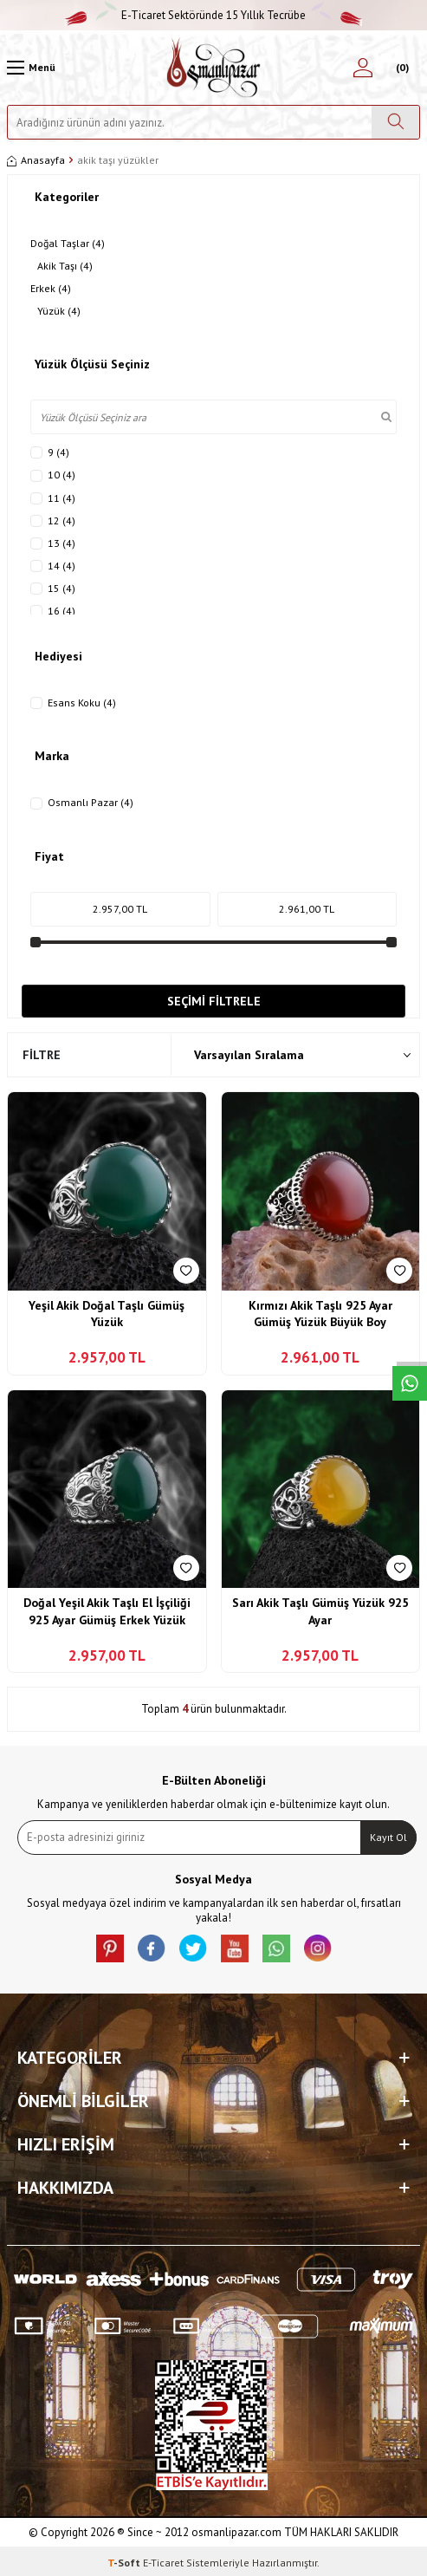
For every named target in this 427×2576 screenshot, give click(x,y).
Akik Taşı (65, 266)
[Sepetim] (399, 67)
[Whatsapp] (276, 1948)
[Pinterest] (110, 1948)
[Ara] (395, 122)
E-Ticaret (163, 2562)
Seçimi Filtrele (214, 1001)
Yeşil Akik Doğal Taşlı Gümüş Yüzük (106, 1314)
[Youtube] (235, 1948)
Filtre (42, 1055)
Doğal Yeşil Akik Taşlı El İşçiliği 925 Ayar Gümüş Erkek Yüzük (107, 1611)
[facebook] (151, 1948)
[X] (193, 1948)
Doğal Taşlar (67, 243)
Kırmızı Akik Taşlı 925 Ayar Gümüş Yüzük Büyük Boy (320, 1314)
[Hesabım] (362, 67)
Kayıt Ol (388, 1837)
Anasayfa (36, 159)
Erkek (50, 289)
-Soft (125, 2562)
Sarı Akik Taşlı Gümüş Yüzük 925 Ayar (320, 1611)
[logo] (213, 67)
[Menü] (31, 67)
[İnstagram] (318, 1948)
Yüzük (59, 311)
